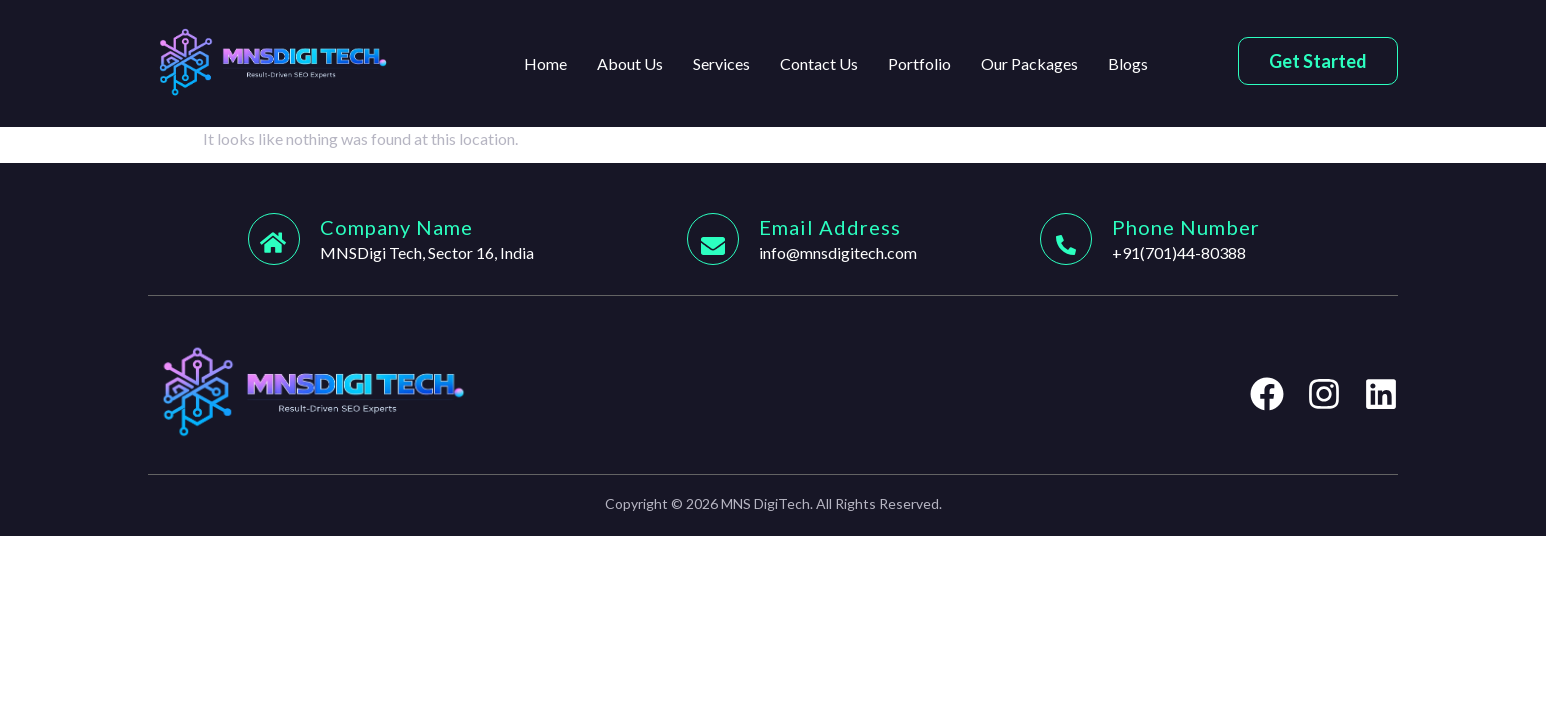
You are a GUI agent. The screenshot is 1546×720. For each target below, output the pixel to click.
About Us (630, 63)
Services (721, 63)
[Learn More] (467, 239)
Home (545, 63)
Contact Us (819, 63)
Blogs (1128, 63)
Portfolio (919, 63)
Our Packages (1029, 63)
